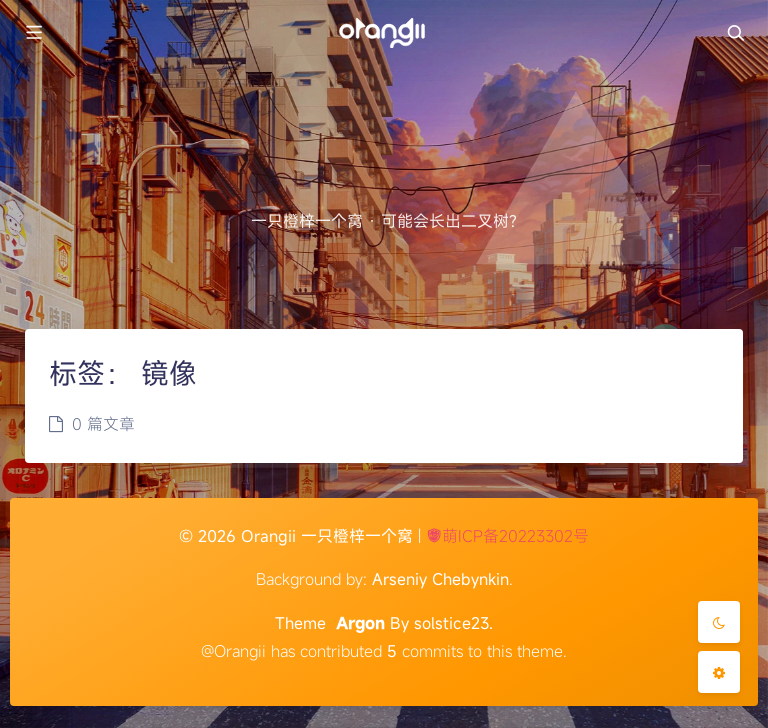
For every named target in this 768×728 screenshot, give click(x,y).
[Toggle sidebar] (33, 33)
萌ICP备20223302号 (507, 536)
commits (425, 651)
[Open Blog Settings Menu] (719, 672)
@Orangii (233, 651)
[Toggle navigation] (735, 33)
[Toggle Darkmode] (719, 622)
